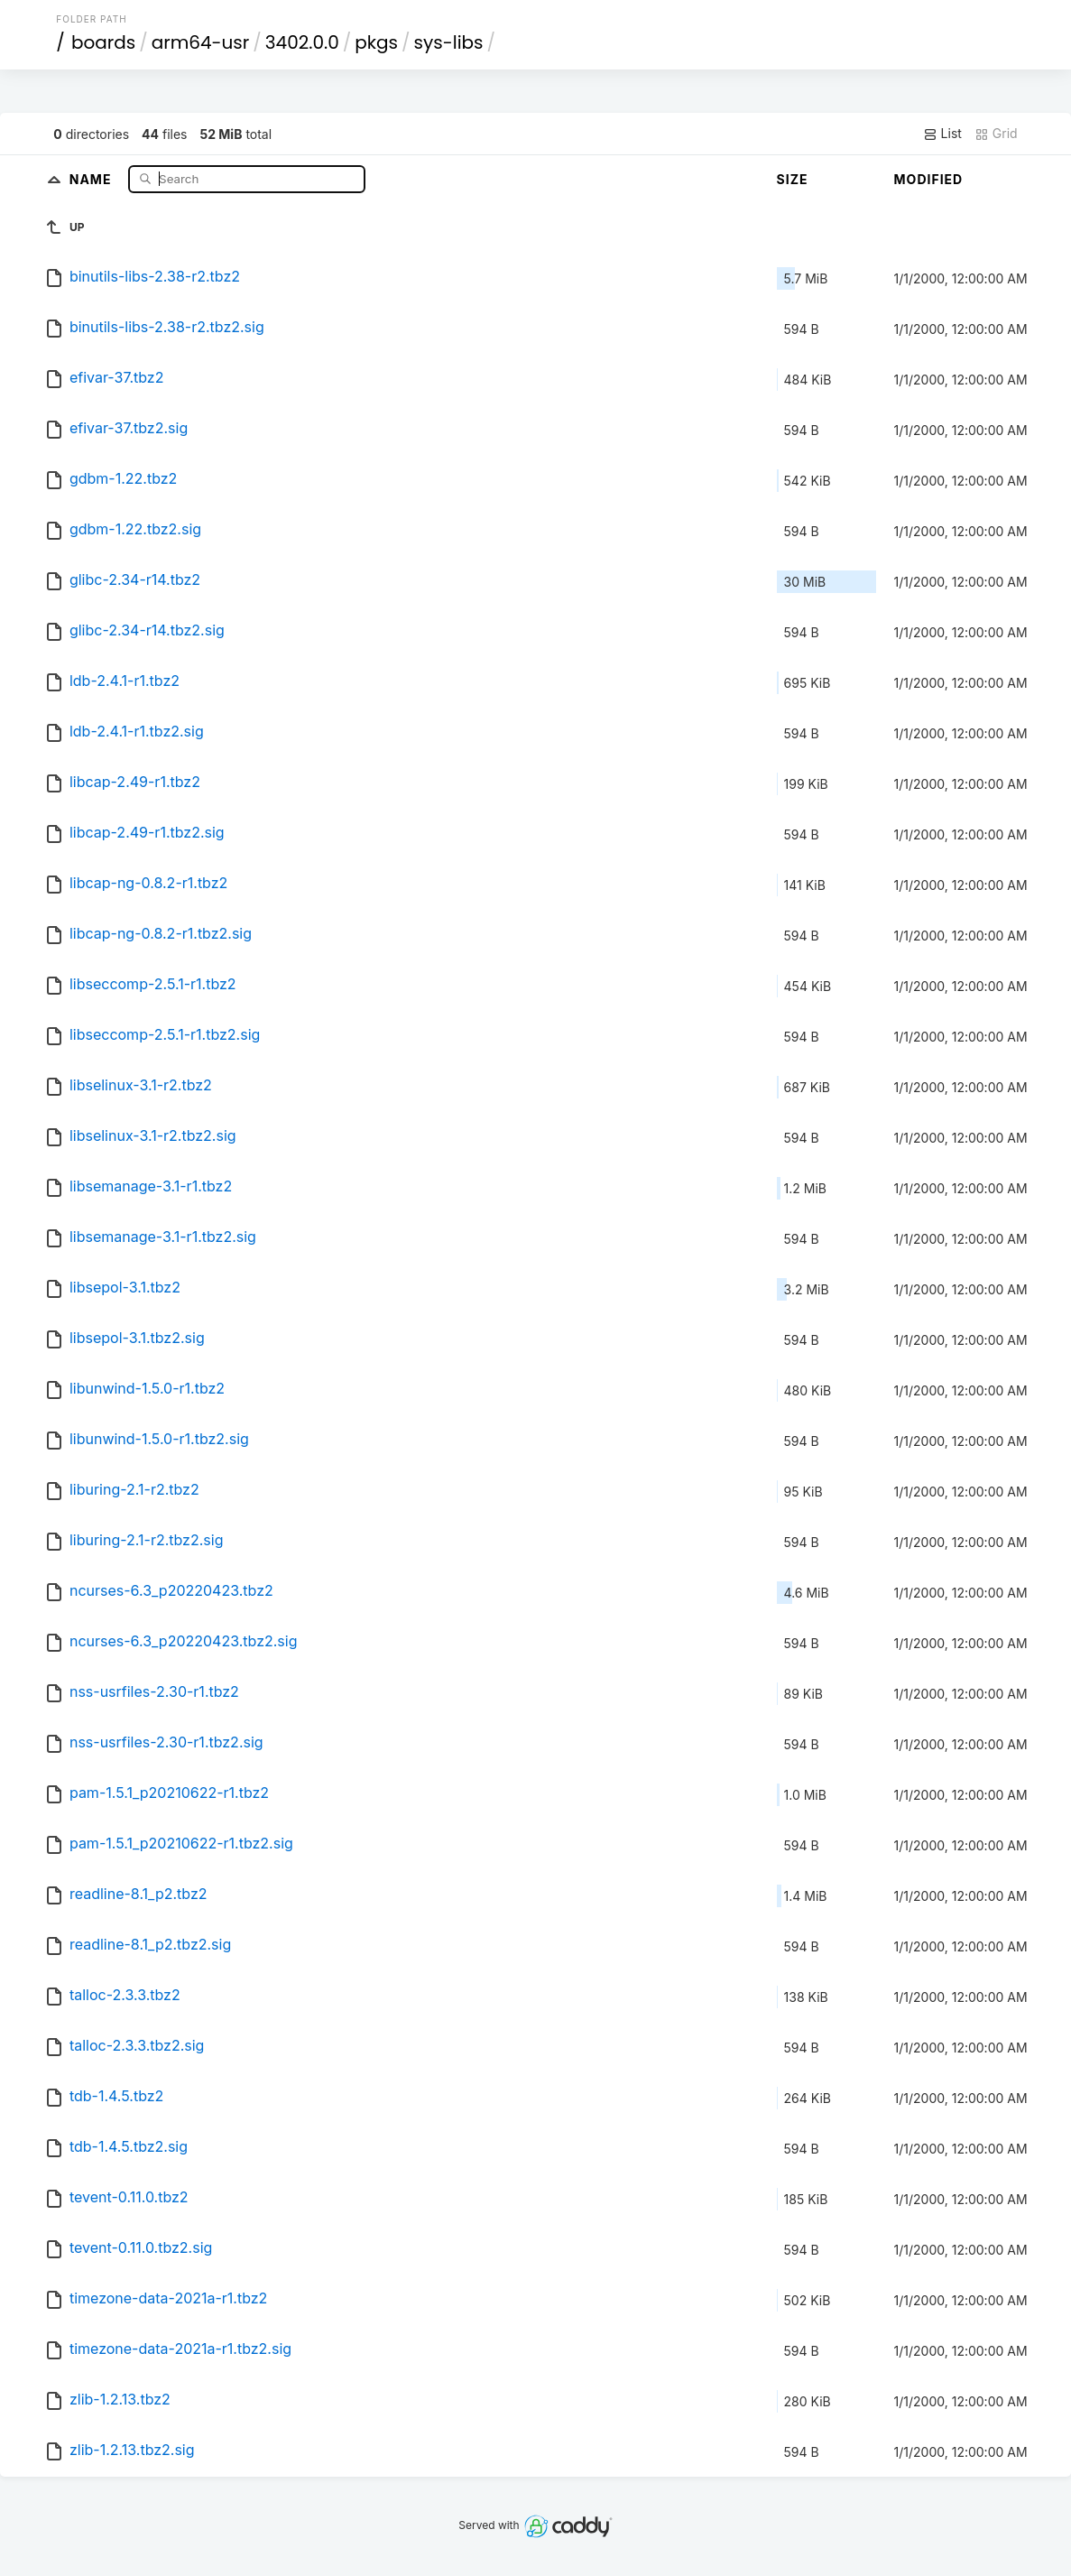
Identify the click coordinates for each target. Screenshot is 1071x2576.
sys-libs (449, 42)
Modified (929, 179)
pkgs (376, 42)
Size (792, 179)
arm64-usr (201, 42)
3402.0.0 (302, 42)
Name (92, 178)
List (942, 133)
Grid (996, 133)
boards (103, 42)
